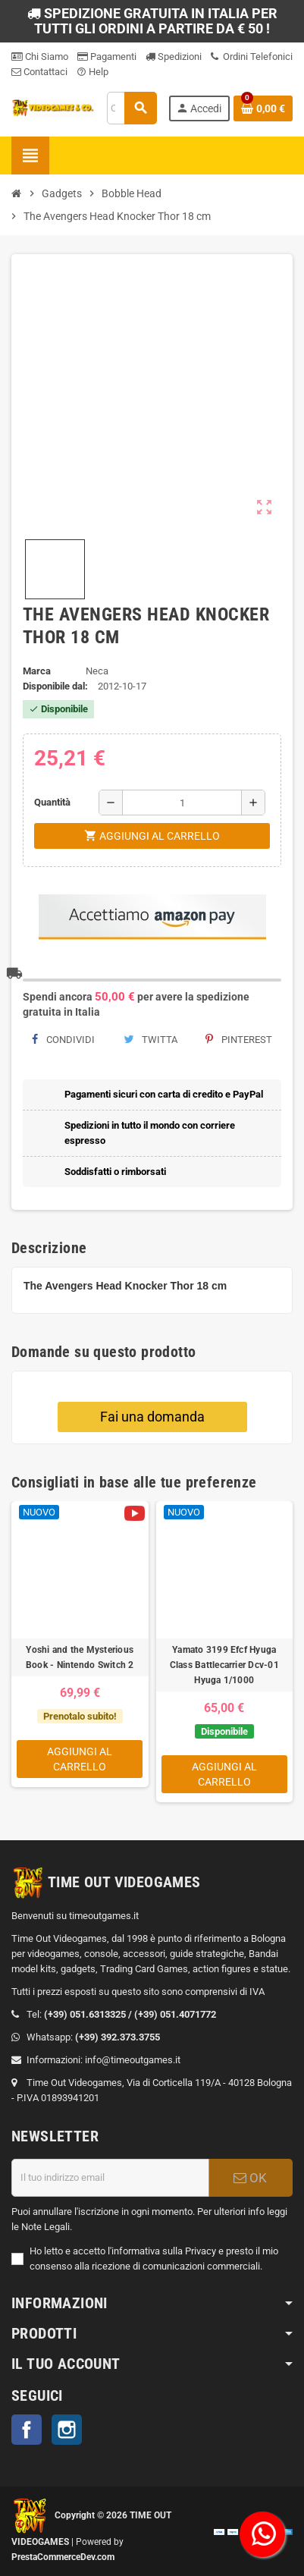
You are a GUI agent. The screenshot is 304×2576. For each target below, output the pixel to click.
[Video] (134, 1513)
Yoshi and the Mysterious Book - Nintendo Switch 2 (80, 1657)
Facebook (26, 2429)
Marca (37, 671)
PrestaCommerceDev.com (62, 2557)
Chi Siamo (39, 56)
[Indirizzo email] (110, 2178)
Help (92, 71)
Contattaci (39, 71)
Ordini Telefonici (252, 56)
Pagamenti (106, 56)
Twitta (150, 1039)
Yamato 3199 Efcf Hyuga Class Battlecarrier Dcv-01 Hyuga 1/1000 (224, 1665)
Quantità (52, 802)
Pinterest (238, 1039)
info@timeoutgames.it (132, 2060)
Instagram (67, 2429)
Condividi (63, 1039)
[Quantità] (182, 802)
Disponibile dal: (55, 686)
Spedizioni (174, 56)
